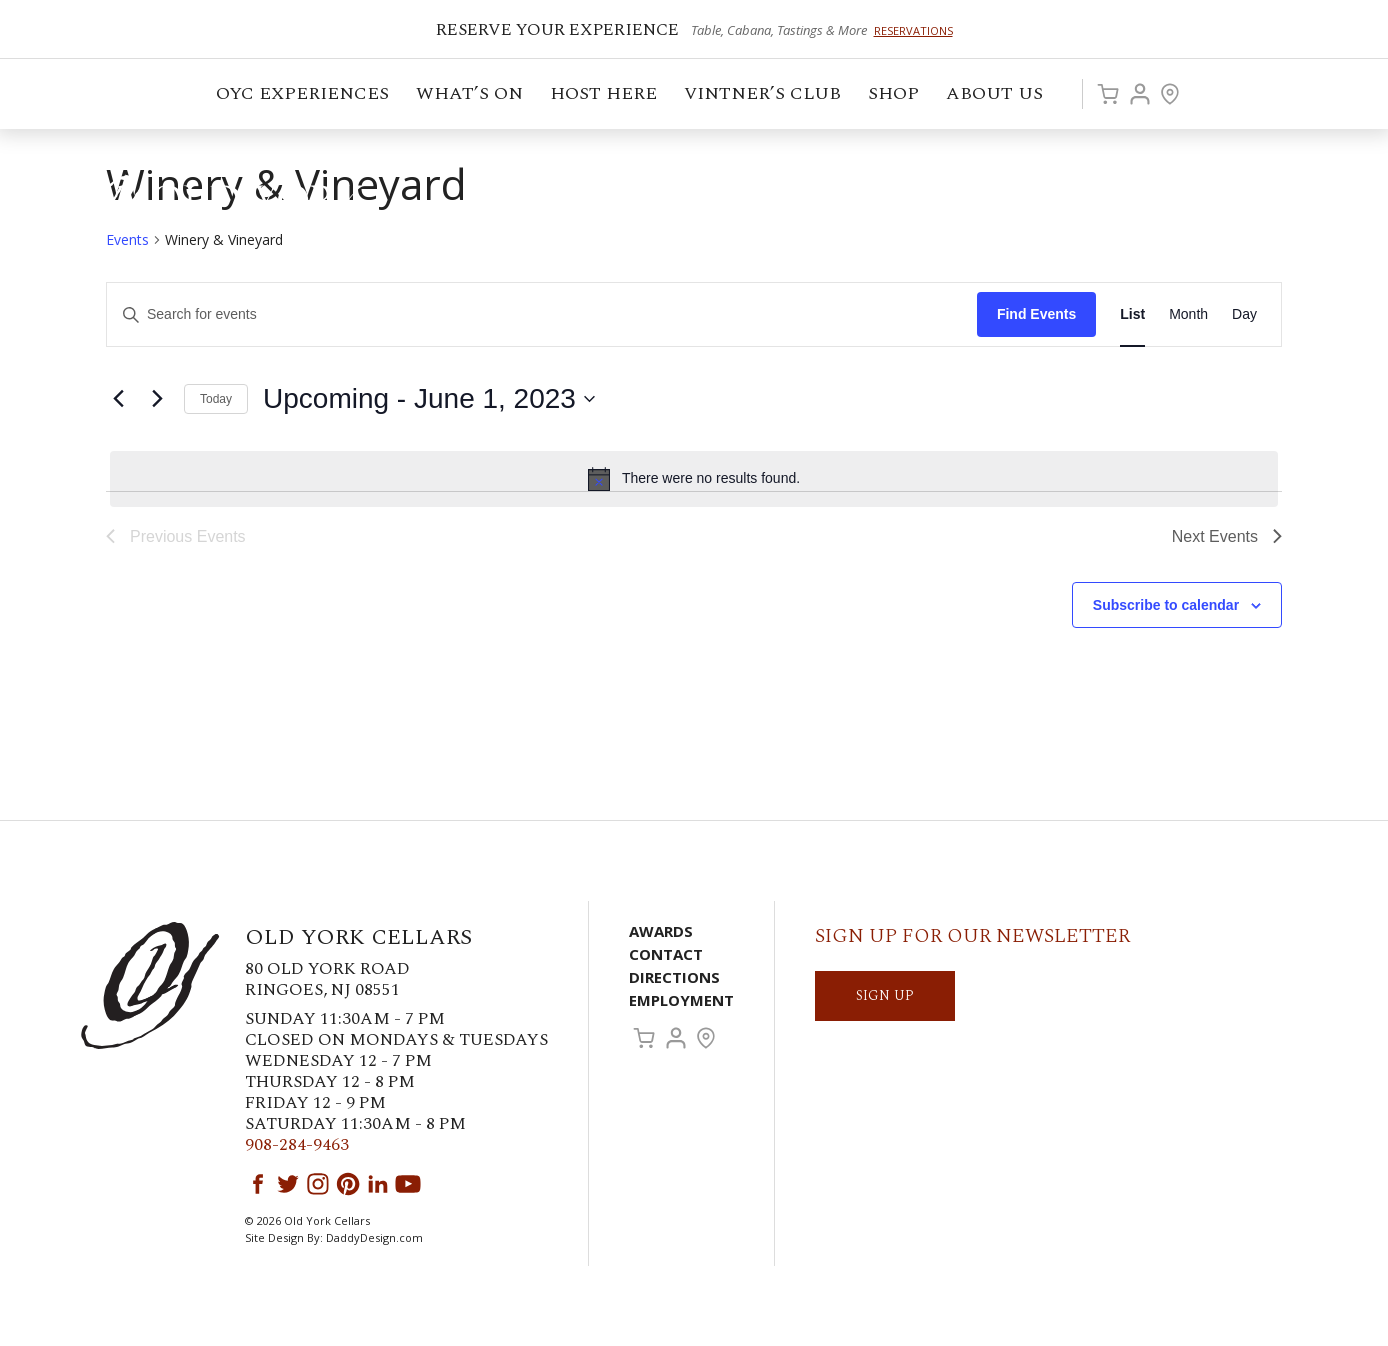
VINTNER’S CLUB (764, 96)
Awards (661, 931)
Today (216, 399)
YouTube (408, 1184)
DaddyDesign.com (374, 1237)
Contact (666, 954)
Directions (674, 977)
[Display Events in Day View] (1244, 314)
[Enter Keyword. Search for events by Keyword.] (542, 314)
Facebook (258, 1184)
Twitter (288, 1184)
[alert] (694, 479)
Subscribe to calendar (1166, 605)
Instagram (318, 1184)
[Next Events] (157, 399)
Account (1140, 94)
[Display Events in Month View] (1188, 314)
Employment (681, 1000)
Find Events (1036, 314)
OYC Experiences (304, 96)
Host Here (605, 96)
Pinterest (348, 1184)
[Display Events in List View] (1132, 314)
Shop (895, 96)
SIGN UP (885, 995)
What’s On (471, 96)
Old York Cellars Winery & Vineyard (225, 205)
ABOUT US (996, 96)
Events (127, 239)
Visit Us (1170, 94)
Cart (1108, 94)
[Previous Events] (118, 399)
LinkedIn (378, 1184)
